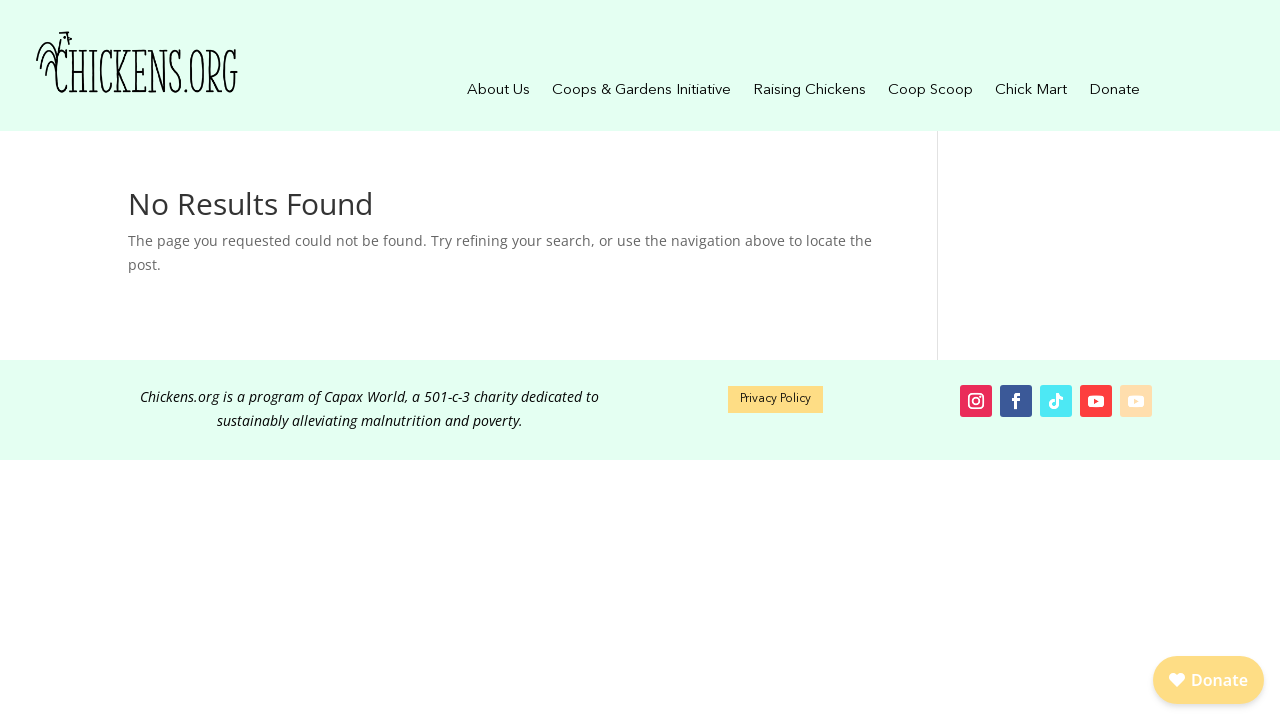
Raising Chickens (809, 91)
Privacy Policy (775, 399)
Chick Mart (1031, 91)
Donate (1114, 91)
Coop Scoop (930, 91)
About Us (498, 91)
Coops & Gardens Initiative (641, 91)
